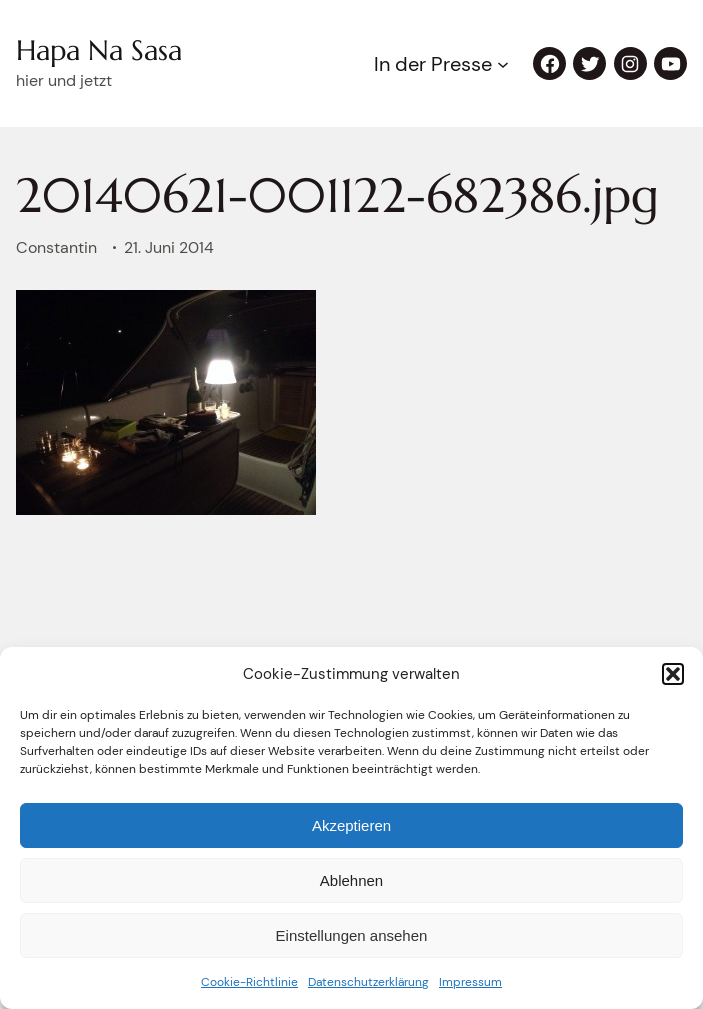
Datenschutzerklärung (368, 982)
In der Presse (433, 64)
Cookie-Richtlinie (249, 982)
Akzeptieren (351, 825)
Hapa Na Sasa (99, 50)
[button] (673, 674)
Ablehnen (351, 880)
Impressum (470, 982)
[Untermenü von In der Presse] (503, 64)
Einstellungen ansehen (352, 935)
